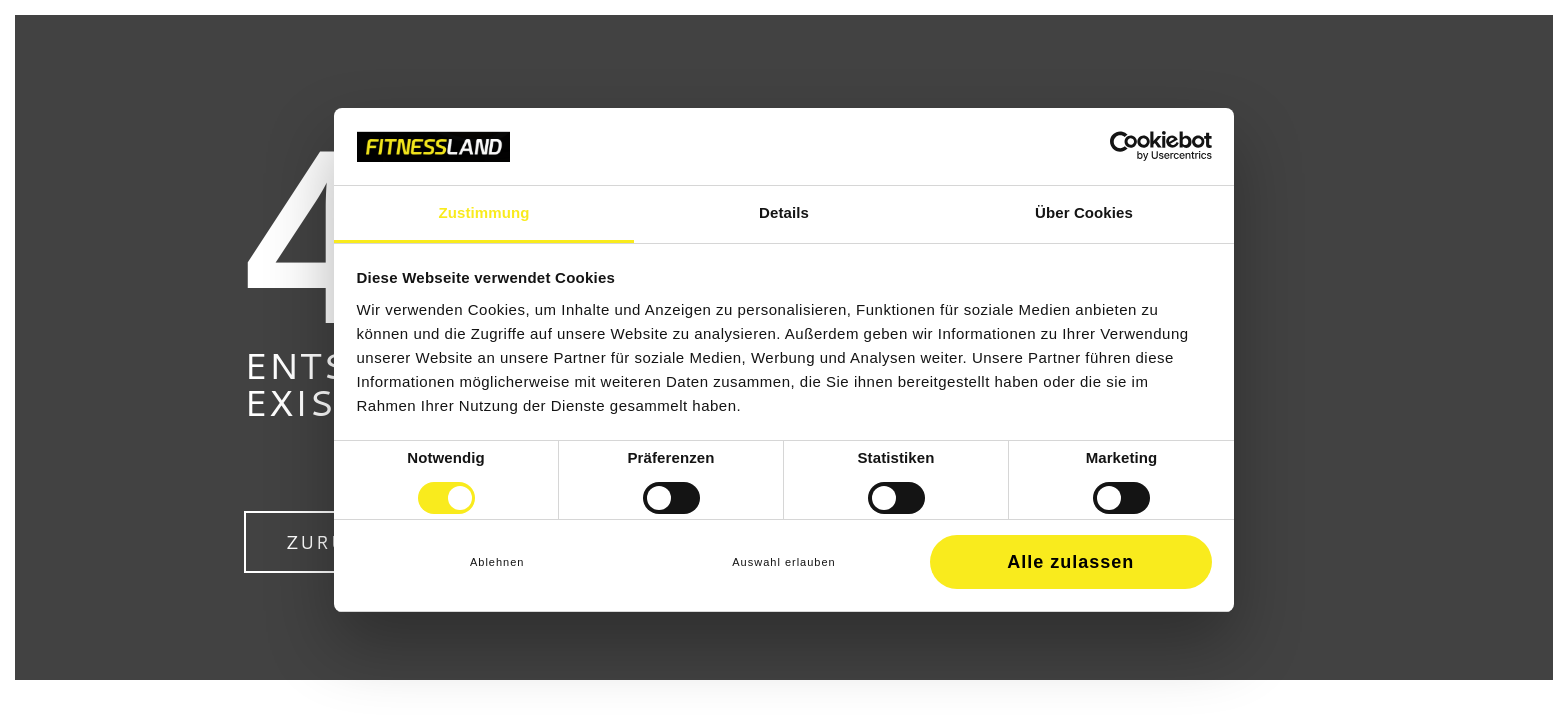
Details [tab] (784, 212)
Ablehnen (497, 562)
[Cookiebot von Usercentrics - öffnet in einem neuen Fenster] (1124, 146)
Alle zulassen (1070, 562)
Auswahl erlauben (783, 562)
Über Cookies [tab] (1084, 212)
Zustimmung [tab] (484, 212)
